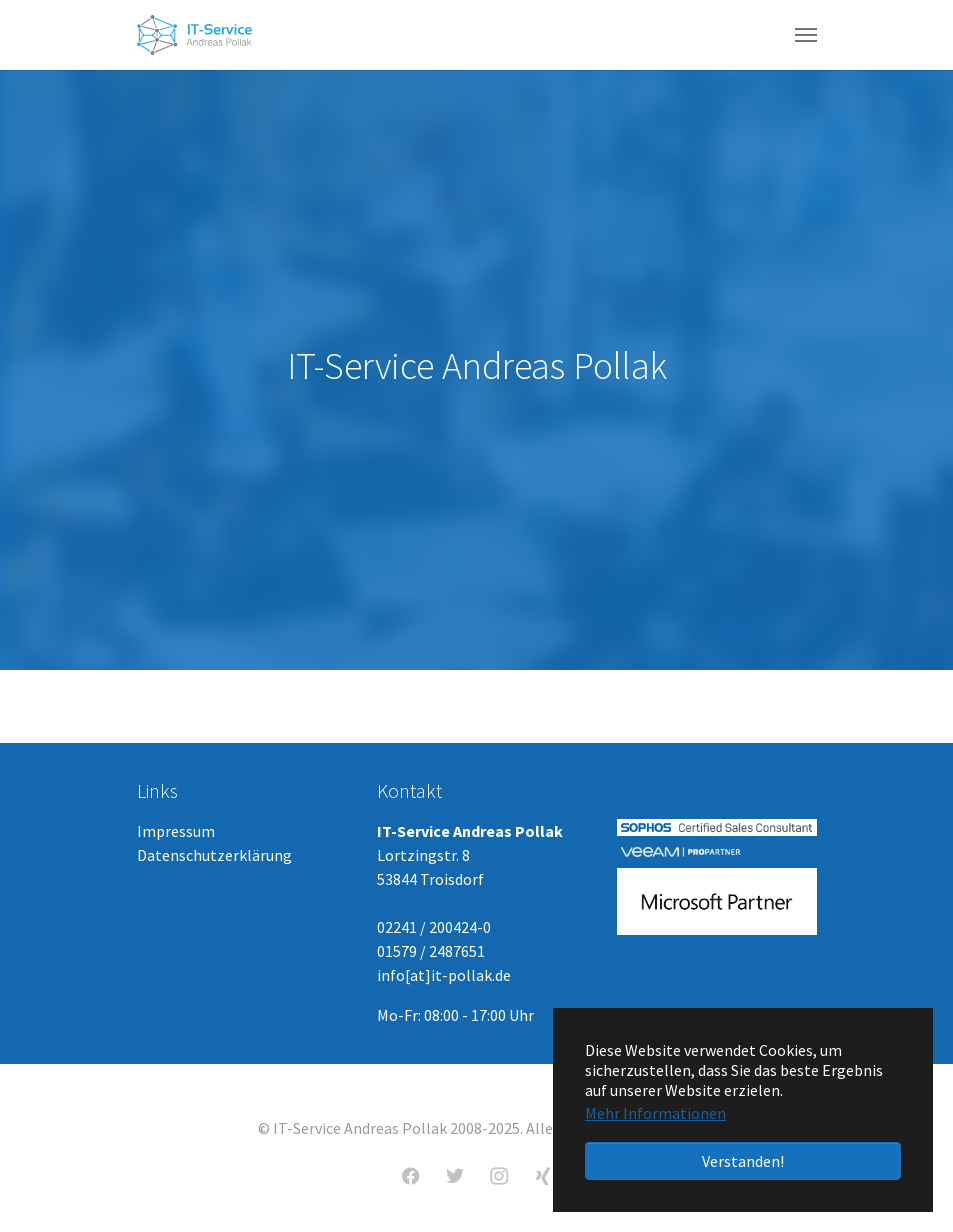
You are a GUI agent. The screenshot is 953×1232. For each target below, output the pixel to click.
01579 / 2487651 (431, 951)
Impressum (176, 831)
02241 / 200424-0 (434, 927)
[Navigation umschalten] (806, 35)
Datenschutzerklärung (214, 855)
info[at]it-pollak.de (444, 975)
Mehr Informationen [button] (655, 1113)
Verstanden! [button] (743, 1161)
